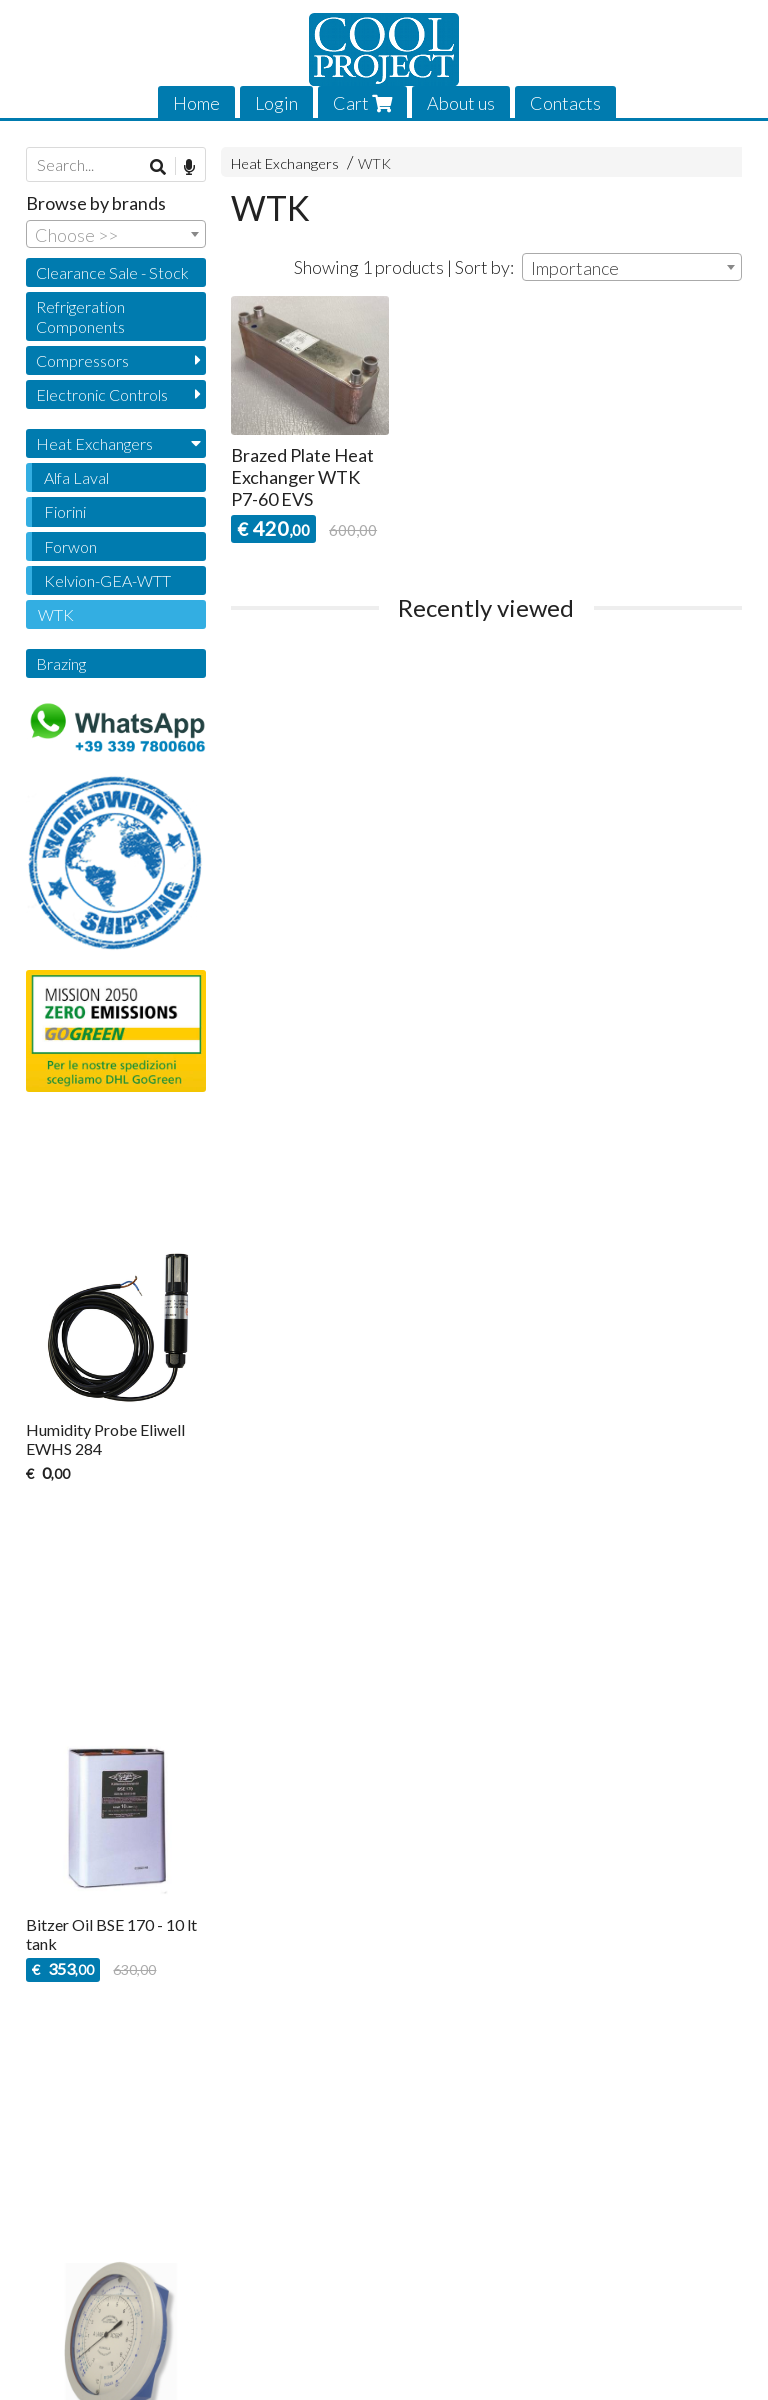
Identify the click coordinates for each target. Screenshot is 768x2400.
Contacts (565, 103)
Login (276, 103)
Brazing (61, 663)
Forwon (70, 546)
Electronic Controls (102, 394)
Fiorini (65, 511)
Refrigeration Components (80, 316)
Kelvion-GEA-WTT (107, 580)
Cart (362, 103)
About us (461, 103)
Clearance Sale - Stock (112, 272)
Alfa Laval (76, 477)
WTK (374, 163)
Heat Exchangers (285, 163)
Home (196, 103)
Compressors (82, 360)
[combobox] (632, 267)
